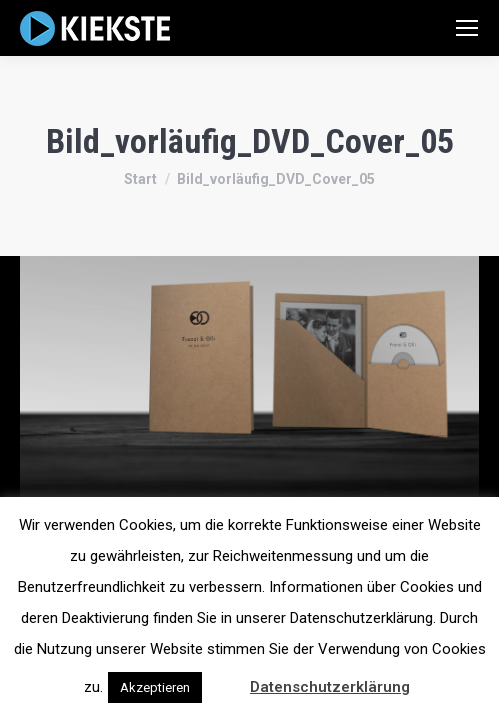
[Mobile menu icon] (467, 28)
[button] (224, 678)
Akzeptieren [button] (155, 687)
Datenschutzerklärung (330, 687)
